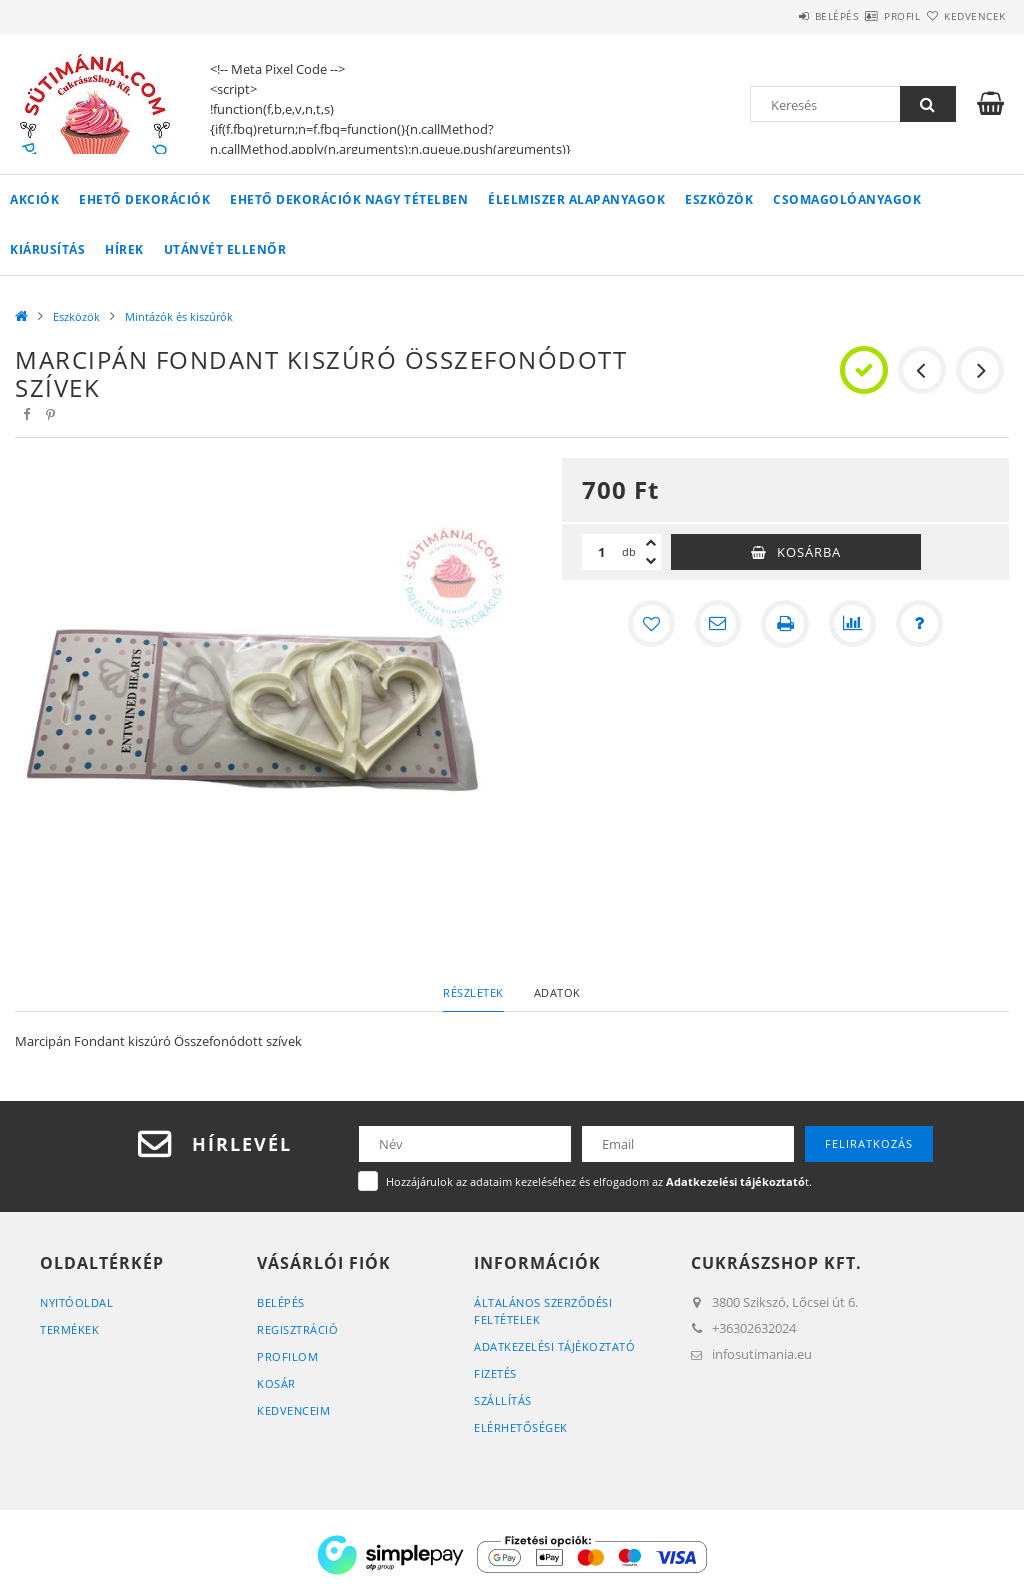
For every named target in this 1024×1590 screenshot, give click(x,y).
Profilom (287, 1356)
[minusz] (651, 561)
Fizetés (495, 1373)
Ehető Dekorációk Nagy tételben (349, 199)
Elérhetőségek (521, 1427)
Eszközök (719, 199)
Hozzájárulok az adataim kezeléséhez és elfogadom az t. (599, 1181)
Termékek (69, 1329)
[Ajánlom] (717, 624)
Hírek (124, 249)
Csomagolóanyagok (847, 199)
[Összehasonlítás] (853, 624)
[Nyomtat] (785, 624)
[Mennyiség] (602, 552)
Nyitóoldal (76, 1302)
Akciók (34, 199)
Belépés (778, 16)
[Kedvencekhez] (649, 624)
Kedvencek (963, 16)
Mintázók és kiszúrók (179, 316)
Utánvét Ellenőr (225, 249)
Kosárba (809, 552)
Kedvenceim (293, 1410)
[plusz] (651, 543)
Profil (867, 16)
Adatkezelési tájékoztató (554, 1346)
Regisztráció (297, 1329)
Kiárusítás (47, 249)
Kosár (276, 1383)
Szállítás (503, 1400)
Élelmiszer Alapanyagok (576, 199)
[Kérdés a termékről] (921, 624)
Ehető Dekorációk (144, 199)
